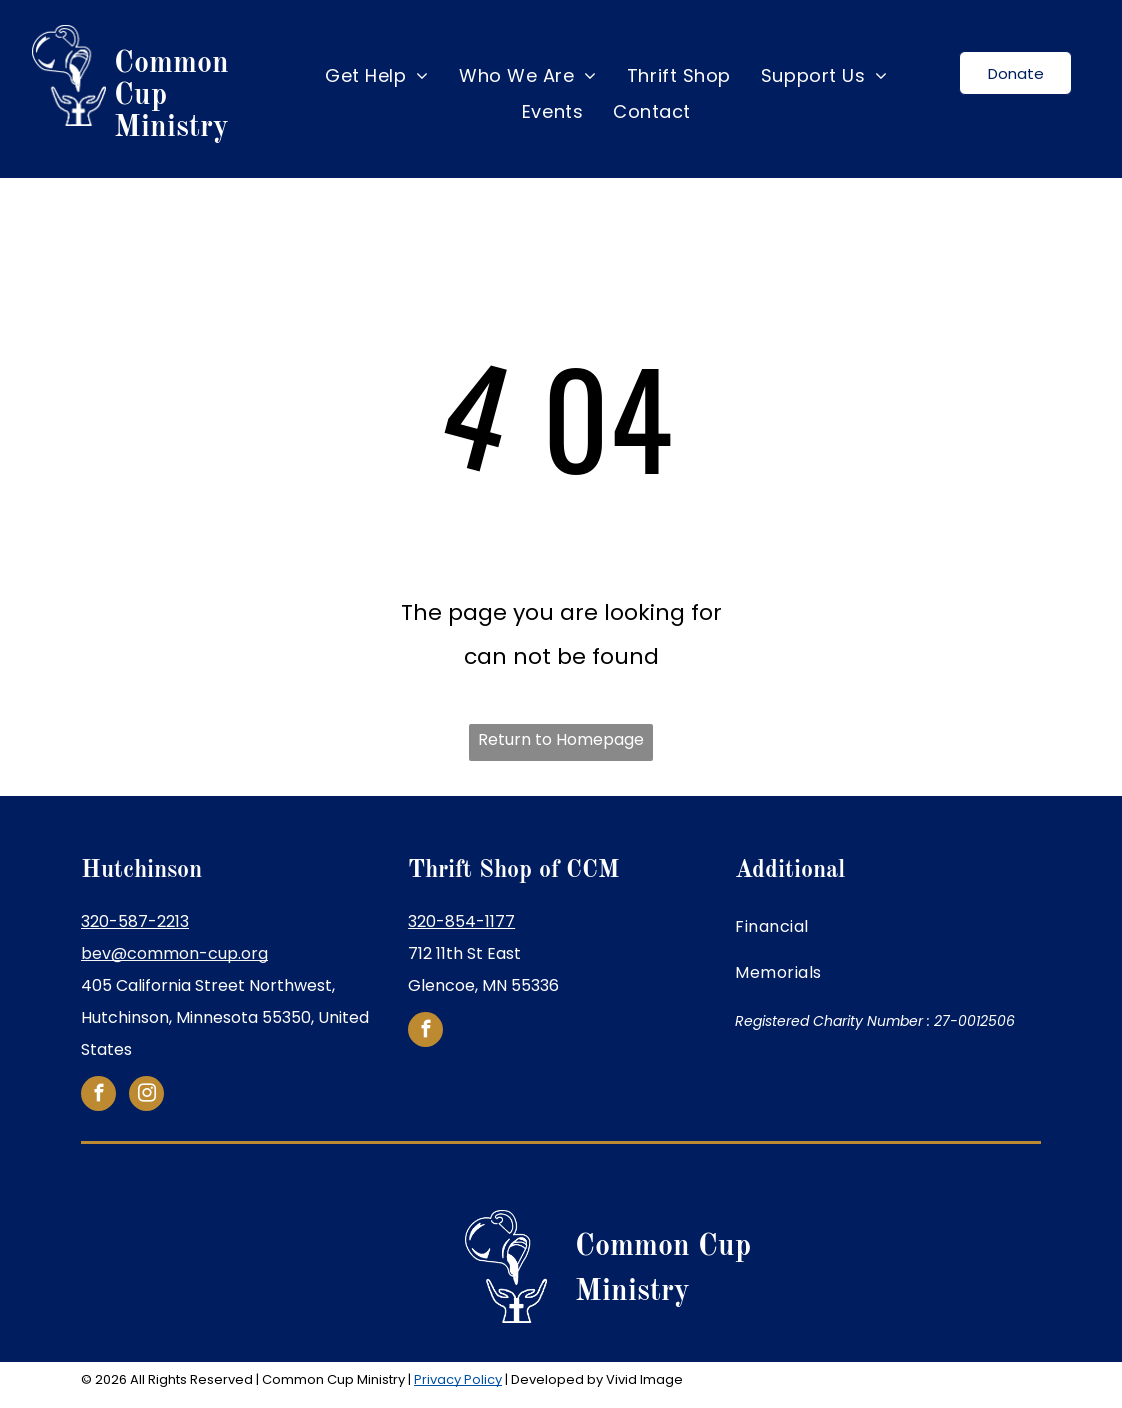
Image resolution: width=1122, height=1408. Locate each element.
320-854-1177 (461, 921)
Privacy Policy (458, 1379)
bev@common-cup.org (174, 953)
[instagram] (146, 1096)
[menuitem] (377, 76)
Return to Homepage (561, 739)
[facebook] (98, 1096)
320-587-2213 (135, 921)
